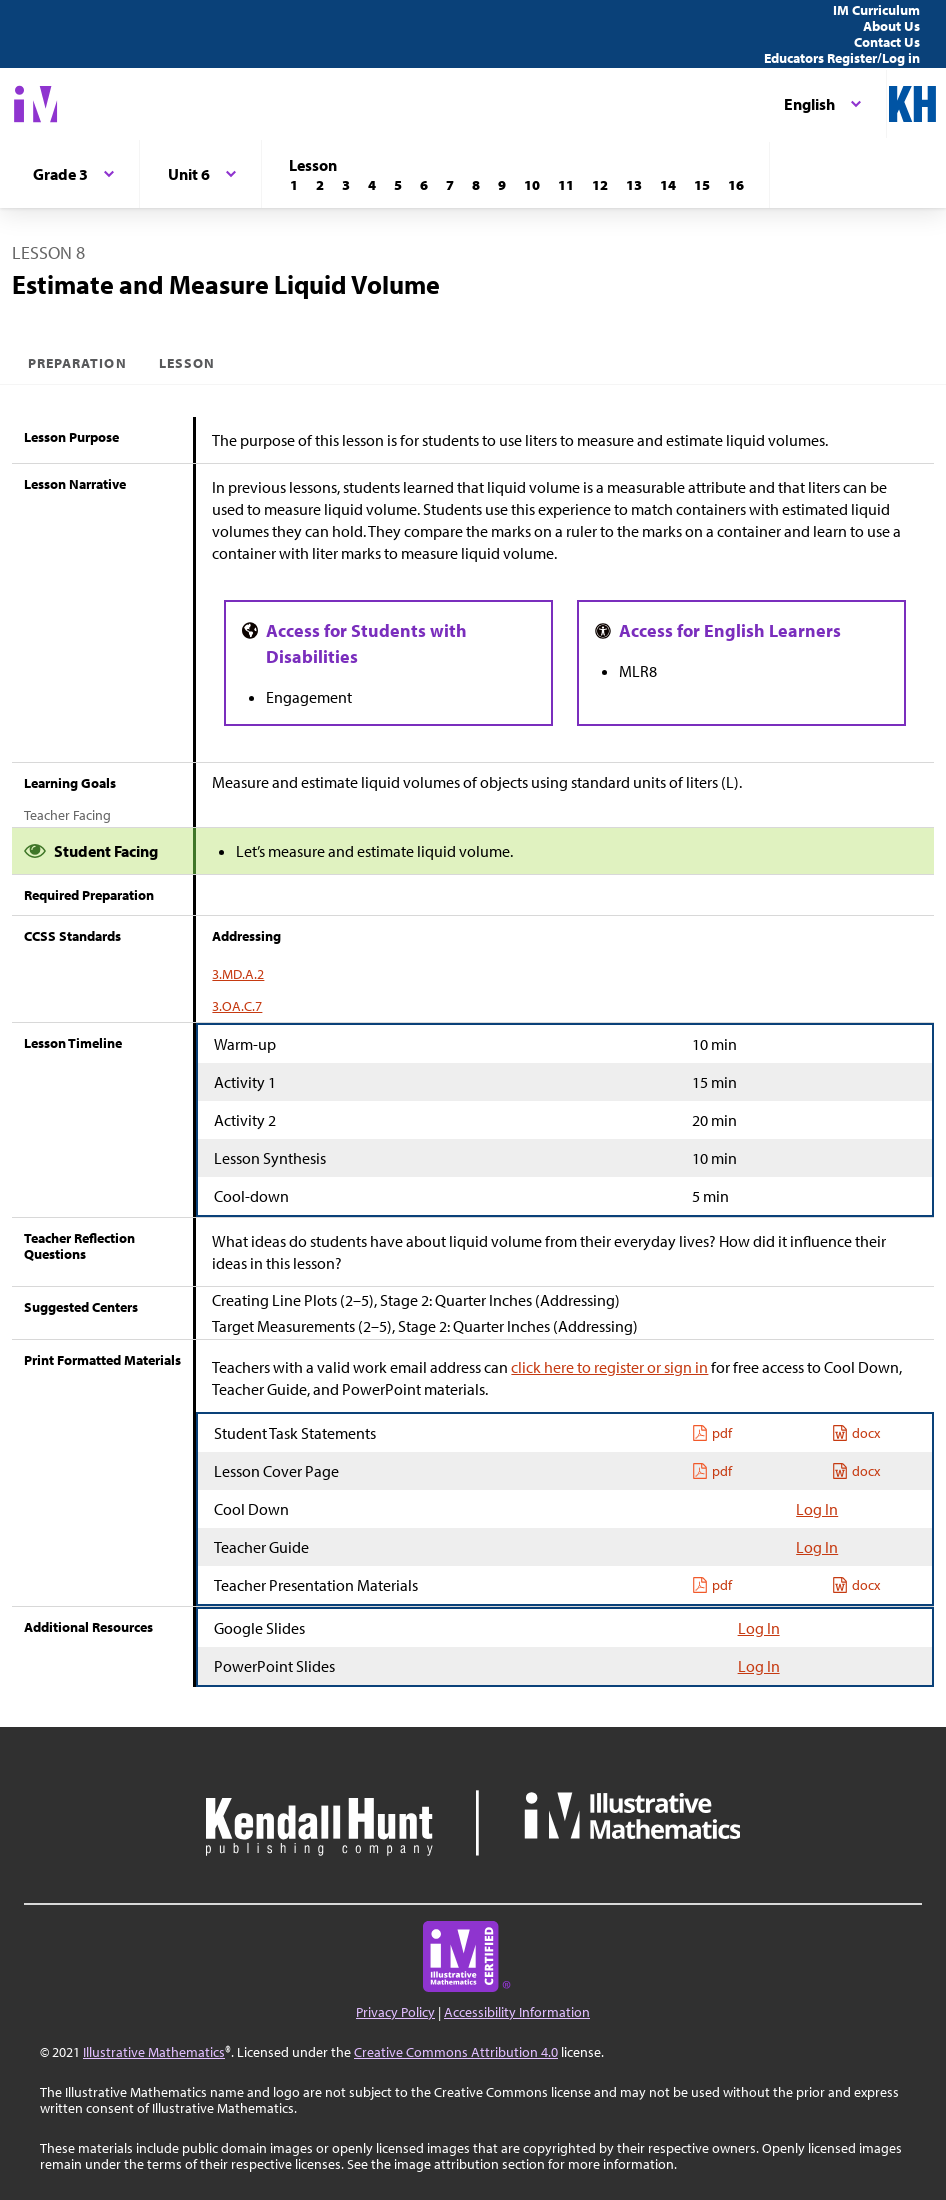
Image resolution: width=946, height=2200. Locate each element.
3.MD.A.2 (238, 974)
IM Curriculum (876, 10)
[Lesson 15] (702, 185)
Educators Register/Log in (842, 58)
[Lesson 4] (372, 185)
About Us (891, 26)
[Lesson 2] (320, 185)
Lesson (187, 363)
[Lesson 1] (294, 185)
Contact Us (887, 42)
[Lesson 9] (502, 185)
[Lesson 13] (634, 185)
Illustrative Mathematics (154, 2052)
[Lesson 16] (736, 185)
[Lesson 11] (566, 185)
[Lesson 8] (476, 185)
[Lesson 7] (450, 185)
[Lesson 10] (532, 185)
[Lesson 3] (346, 185)
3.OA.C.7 (237, 1006)
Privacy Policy (395, 2012)
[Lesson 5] (398, 185)
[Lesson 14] (668, 185)
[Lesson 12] (600, 185)
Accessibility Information (517, 2012)
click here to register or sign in (609, 1367)
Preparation (77, 363)
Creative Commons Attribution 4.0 (456, 2052)
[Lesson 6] (424, 185)
